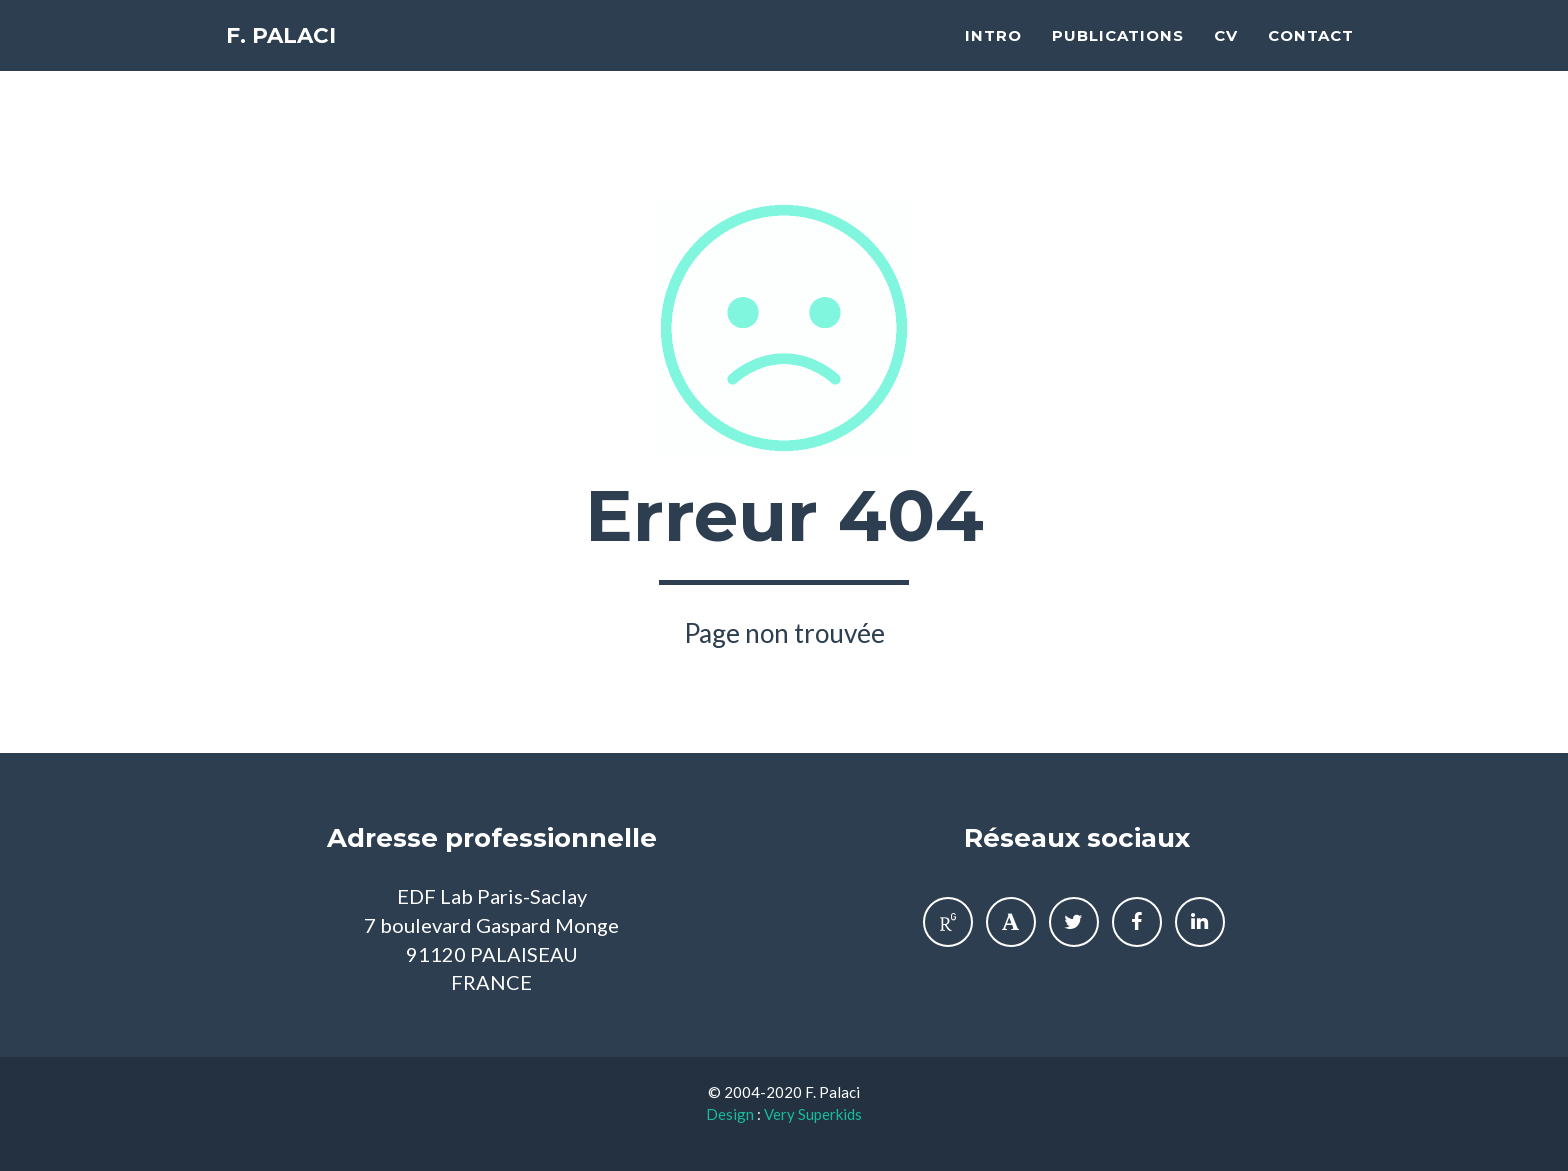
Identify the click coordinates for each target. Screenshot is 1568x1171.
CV (1226, 55)
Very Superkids (813, 1114)
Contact (1311, 55)
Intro (993, 55)
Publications (1118, 55)
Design (730, 1114)
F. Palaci (288, 59)
